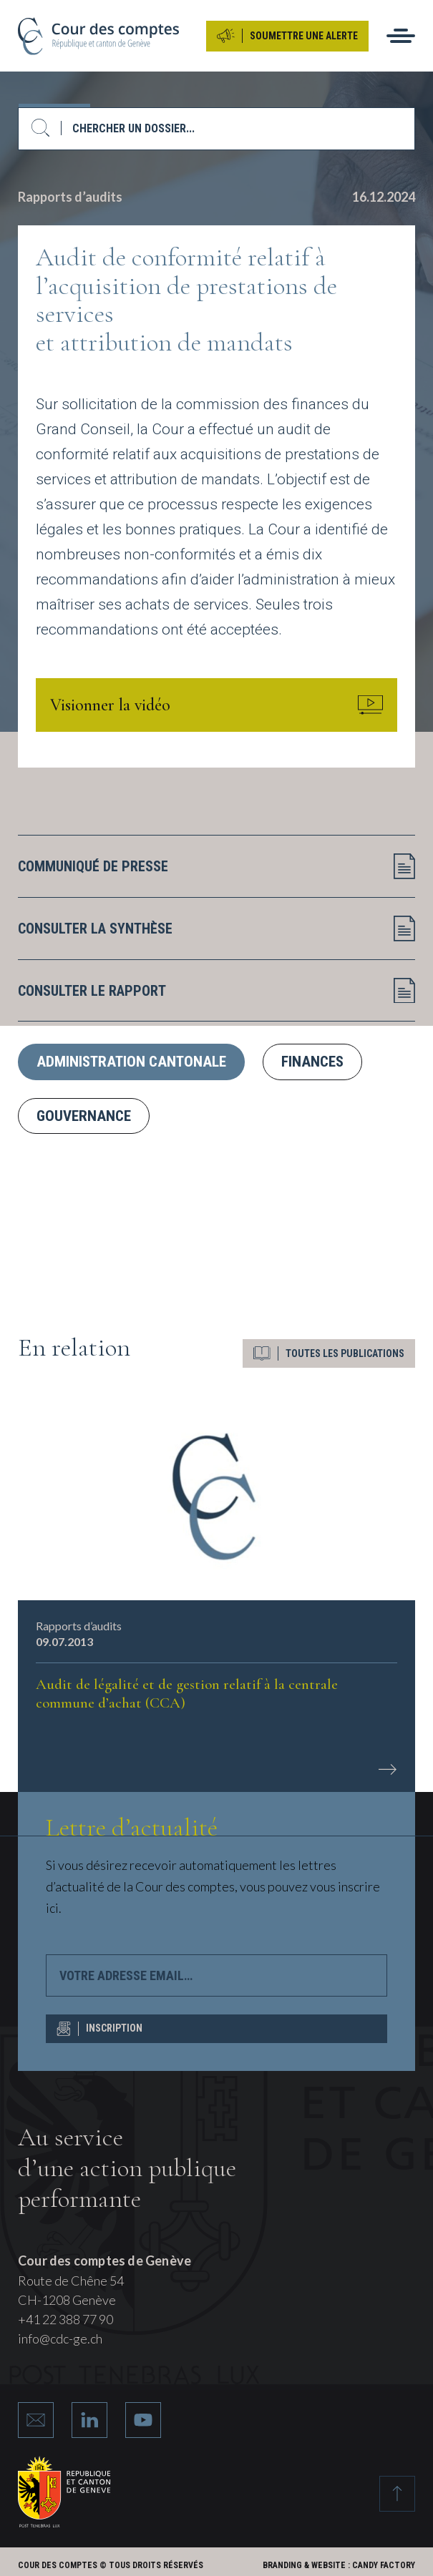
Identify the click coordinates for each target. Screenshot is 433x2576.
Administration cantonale (131, 1061)
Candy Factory (383, 2565)
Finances (312, 1061)
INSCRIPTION (99, 2029)
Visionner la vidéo (216, 705)
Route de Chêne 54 (71, 2280)
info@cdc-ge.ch (60, 2338)
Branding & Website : (306, 2565)
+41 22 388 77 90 (65, 2319)
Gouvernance (84, 1115)
